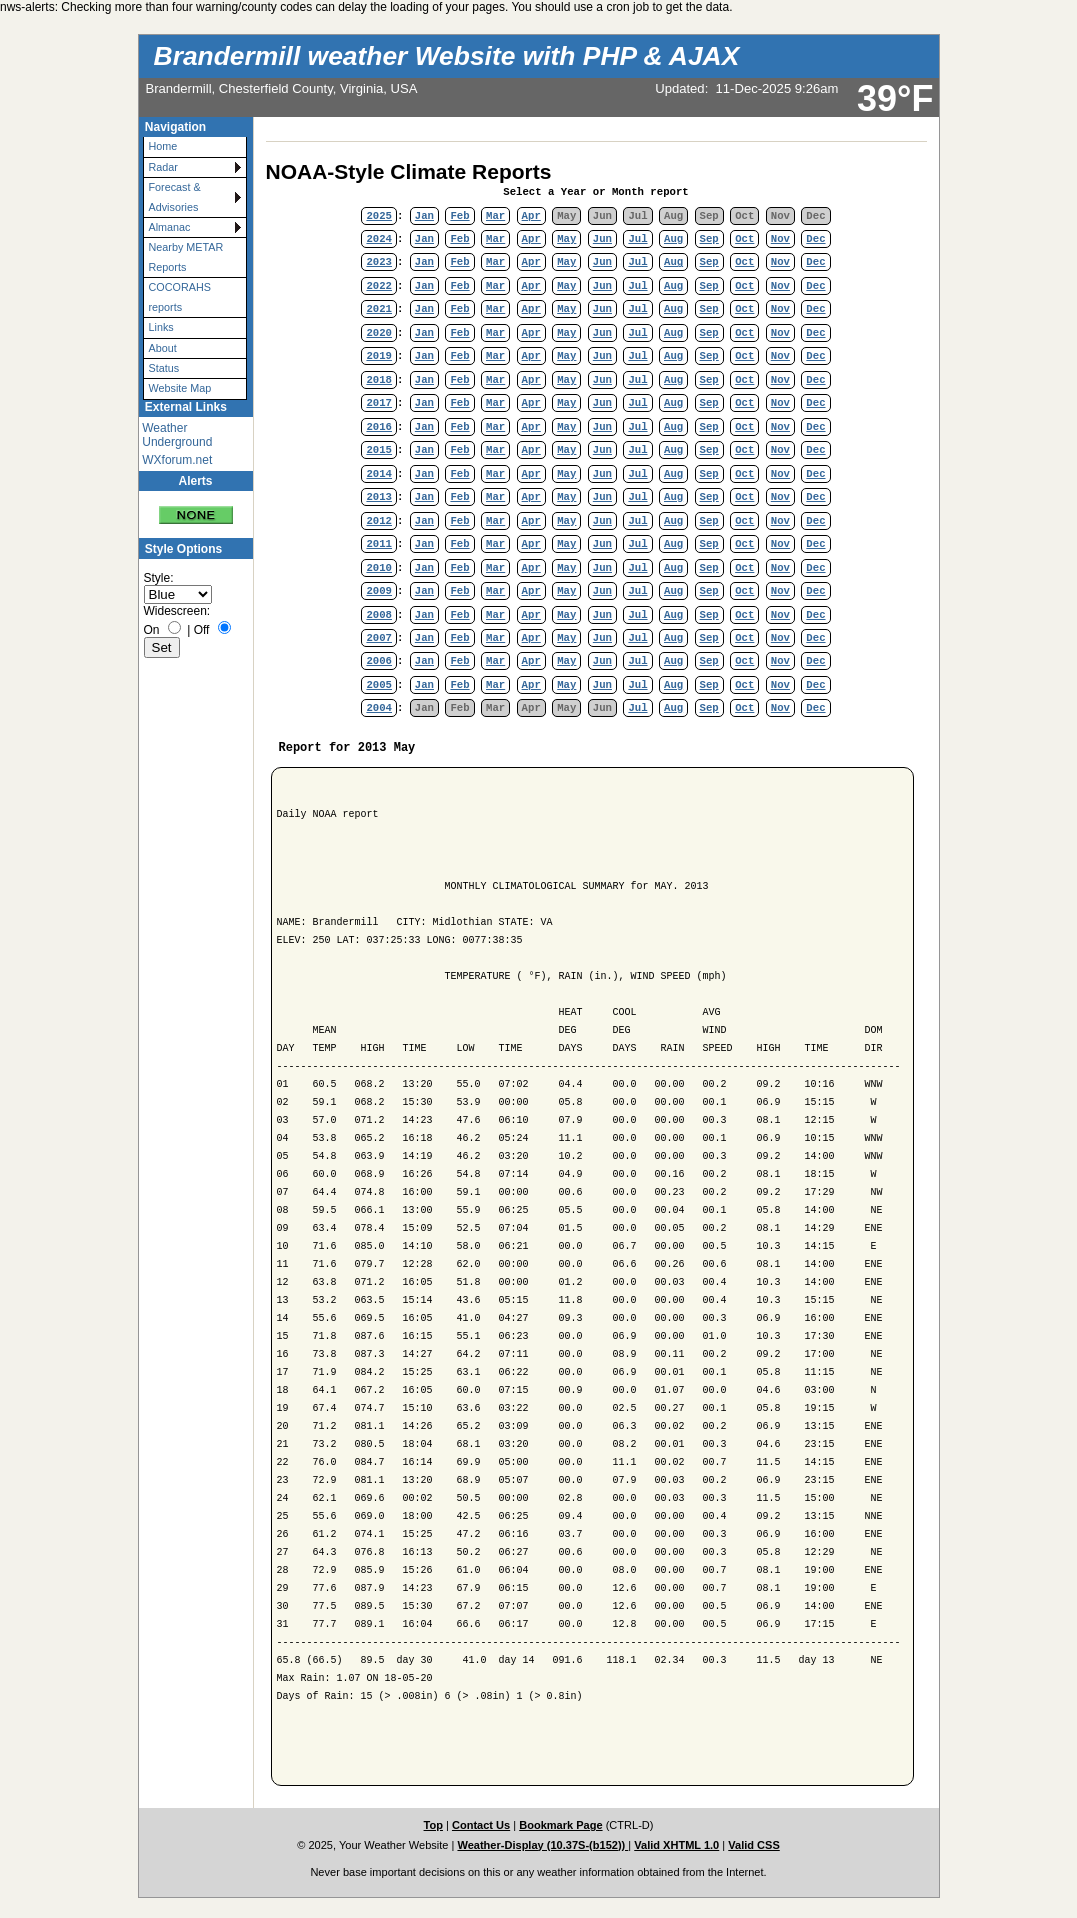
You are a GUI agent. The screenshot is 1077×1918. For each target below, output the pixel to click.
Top (433, 1825)
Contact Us (481, 1825)
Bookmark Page (560, 1825)
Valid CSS (754, 1845)
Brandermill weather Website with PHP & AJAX (447, 56)
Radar (163, 167)
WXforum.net (177, 460)
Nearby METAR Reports (186, 256)
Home (163, 146)
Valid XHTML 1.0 (676, 1845)
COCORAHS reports (180, 296)
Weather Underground (177, 435)
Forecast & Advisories (175, 196)
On (152, 630)
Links (161, 327)
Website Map (180, 388)
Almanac (170, 227)
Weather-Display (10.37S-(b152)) (542, 1845)
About (163, 348)
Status (164, 368)
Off (202, 630)
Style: (159, 578)
